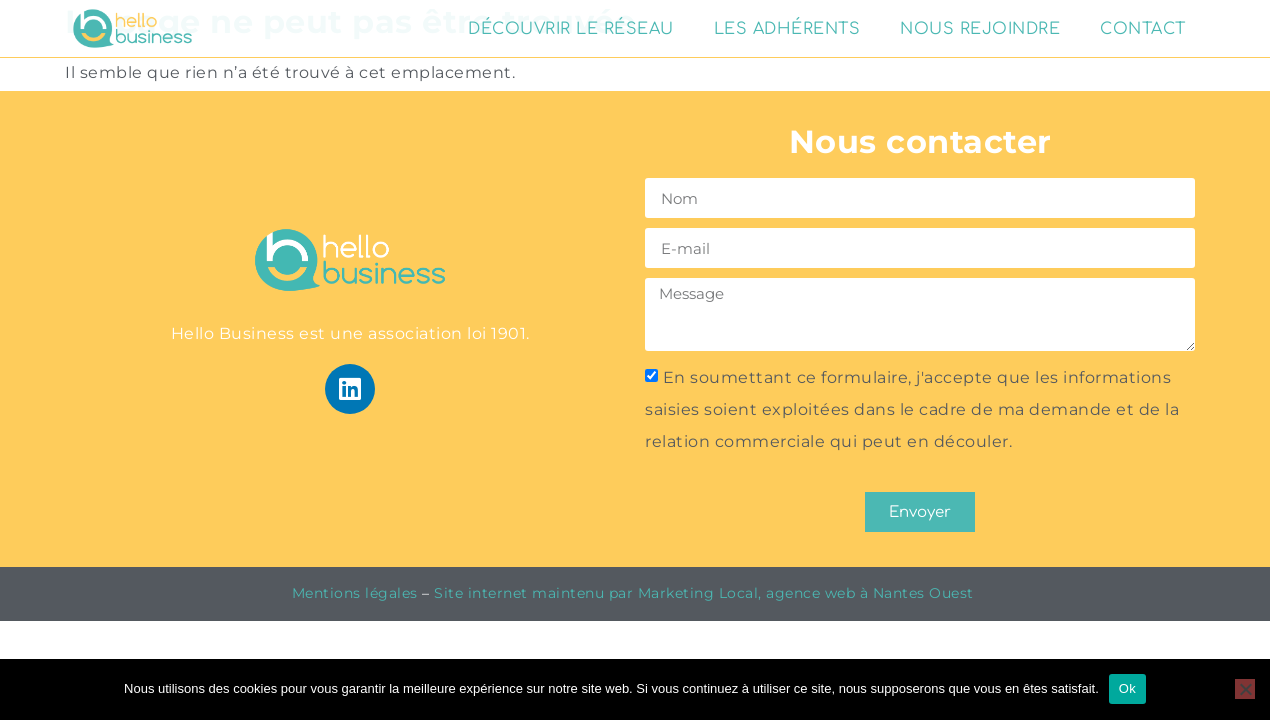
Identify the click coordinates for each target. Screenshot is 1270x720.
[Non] (1245, 689)
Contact (1143, 29)
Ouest (953, 593)
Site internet (481, 593)
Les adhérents (787, 29)
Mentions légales (355, 593)
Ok (1127, 688)
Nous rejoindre (980, 29)
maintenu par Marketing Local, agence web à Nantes (730, 593)
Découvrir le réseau (571, 29)
